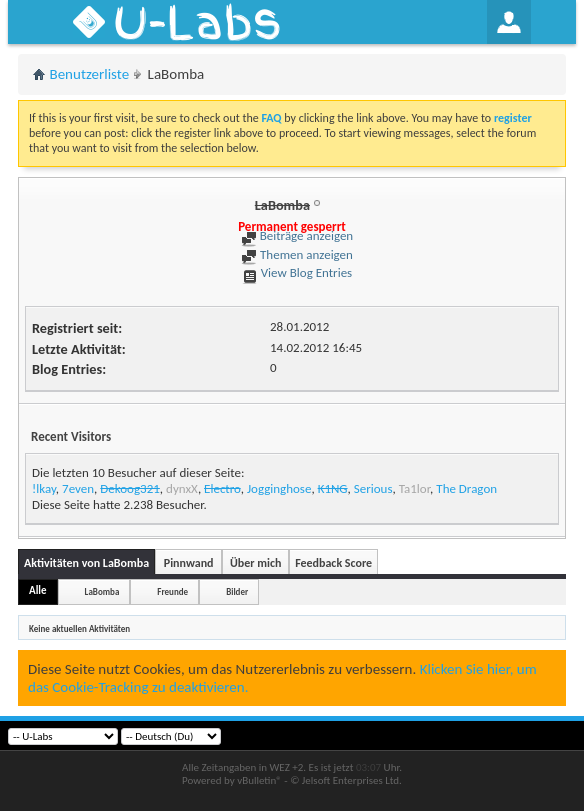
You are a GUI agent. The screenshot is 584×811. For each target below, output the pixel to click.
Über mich (255, 563)
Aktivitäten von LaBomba (86, 563)
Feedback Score (333, 563)
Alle (38, 590)
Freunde (172, 591)
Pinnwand (189, 563)
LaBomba (102, 591)
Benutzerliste (90, 74)
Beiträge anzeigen (297, 235)
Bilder (237, 591)
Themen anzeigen (297, 254)
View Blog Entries (297, 272)
